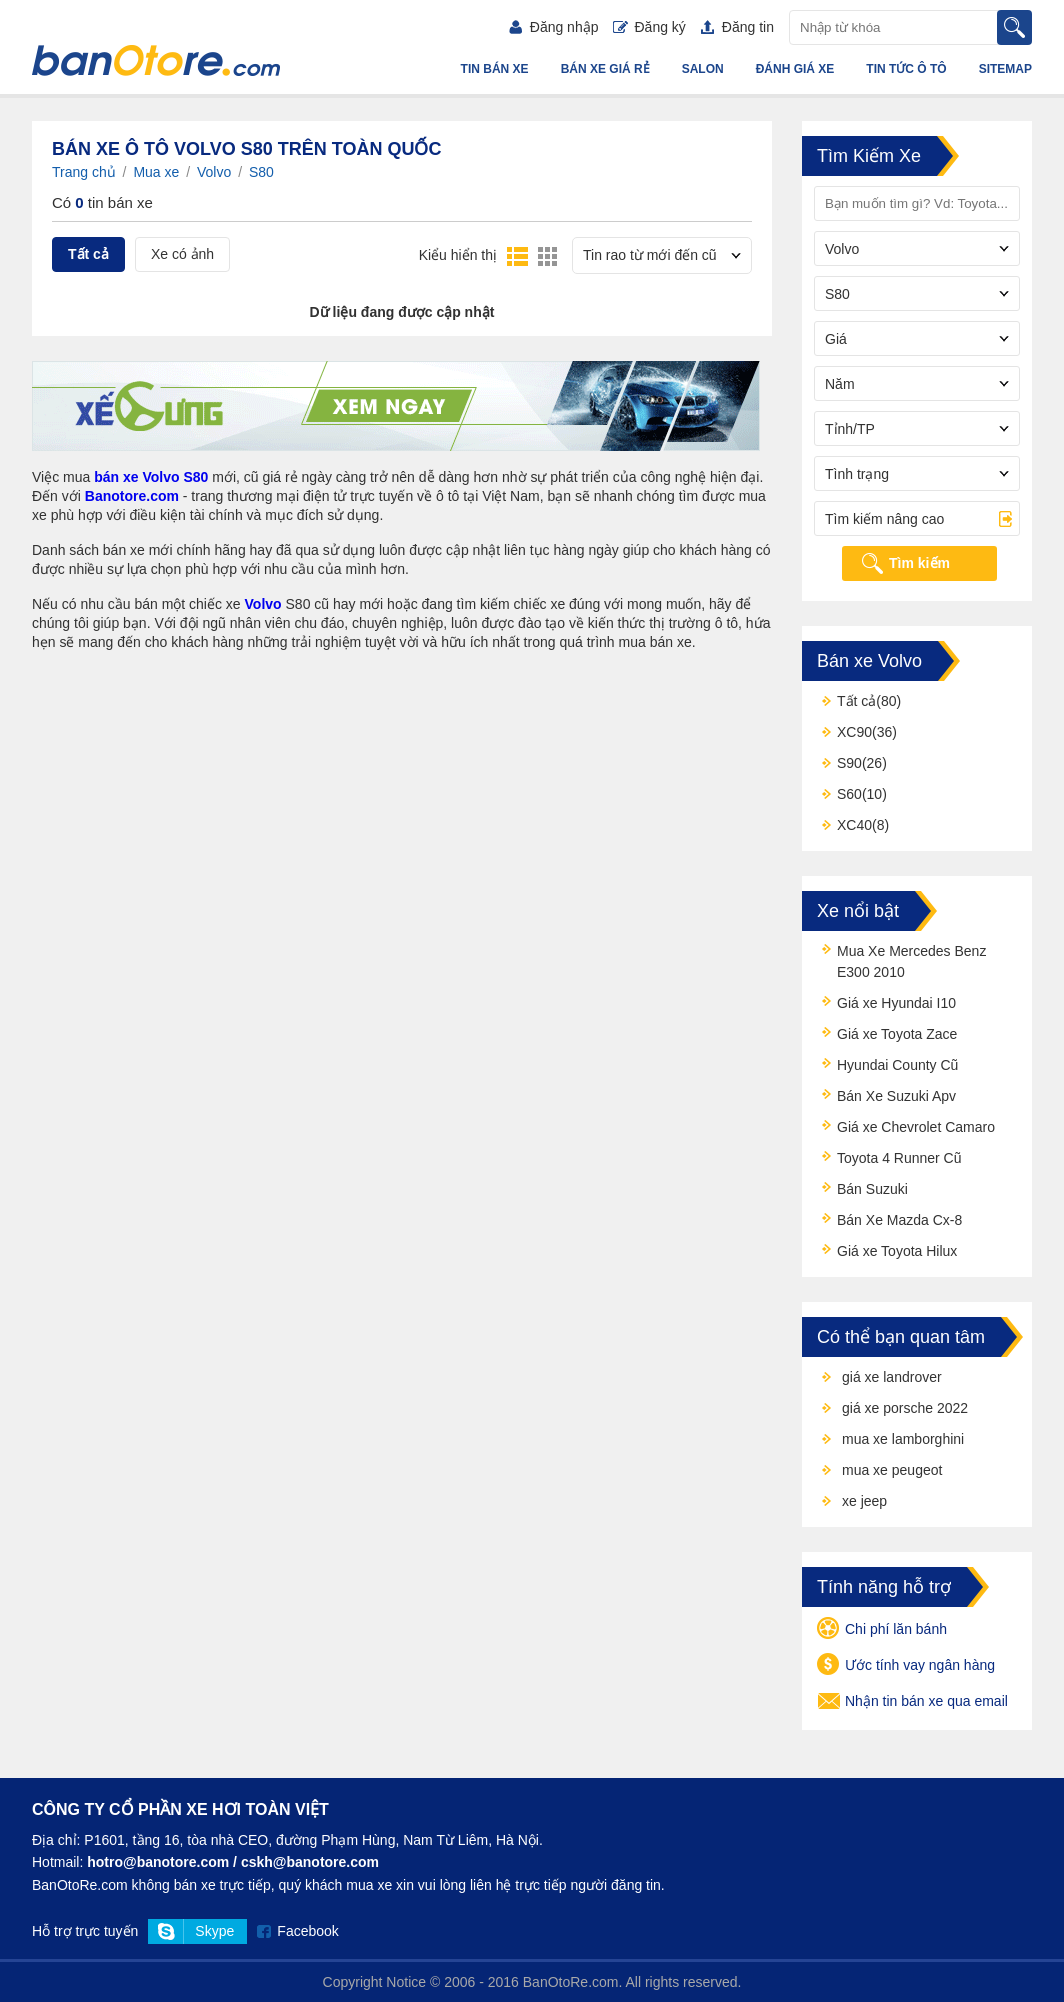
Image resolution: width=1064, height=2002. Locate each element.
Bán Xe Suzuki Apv (896, 1096)
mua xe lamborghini (903, 1439)
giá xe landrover (892, 1377)
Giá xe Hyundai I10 (896, 1003)
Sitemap (1005, 69)
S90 (849, 763)
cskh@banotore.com (310, 1862)
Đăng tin (737, 27)
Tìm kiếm (919, 563)
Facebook (307, 1931)
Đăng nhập (554, 27)
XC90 (854, 732)
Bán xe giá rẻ (605, 69)
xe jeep (864, 1501)
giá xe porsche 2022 (905, 1408)
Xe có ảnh (182, 254)
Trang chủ (84, 172)
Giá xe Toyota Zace (897, 1034)
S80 (261, 172)
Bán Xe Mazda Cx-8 (899, 1220)
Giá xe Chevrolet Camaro (916, 1127)
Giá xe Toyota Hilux (897, 1251)
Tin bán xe (495, 69)
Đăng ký (649, 27)
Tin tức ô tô (906, 69)
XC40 (854, 825)
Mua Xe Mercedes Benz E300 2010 (911, 961)
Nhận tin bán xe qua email (912, 1702)
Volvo (214, 172)
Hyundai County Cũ (897, 1065)
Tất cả (88, 254)
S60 (849, 794)
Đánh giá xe (795, 69)
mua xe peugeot (892, 1470)
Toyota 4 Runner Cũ (899, 1158)
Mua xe (156, 172)
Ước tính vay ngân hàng (906, 1666)
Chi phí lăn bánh (882, 1630)
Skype (214, 1931)
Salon (703, 69)
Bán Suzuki (872, 1189)
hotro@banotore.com (158, 1862)
